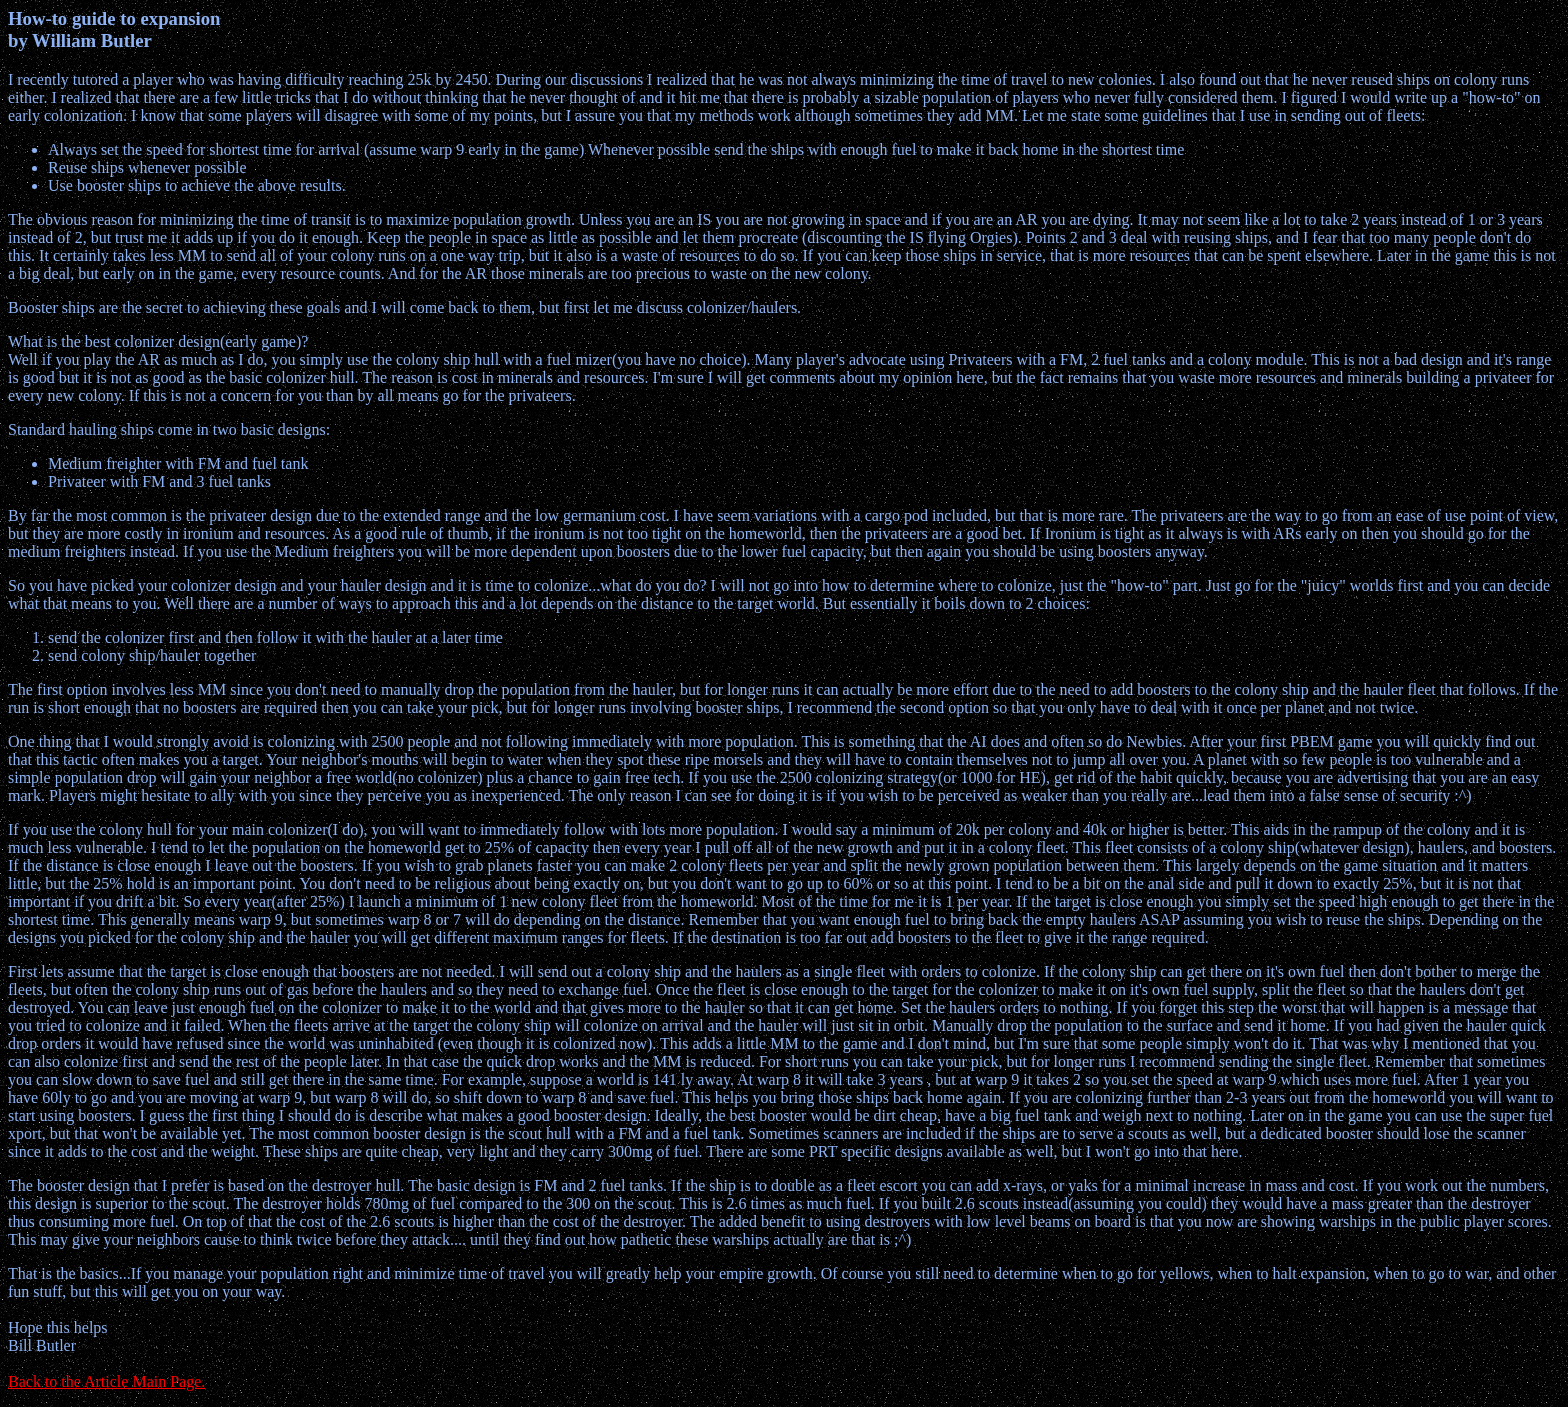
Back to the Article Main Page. (106, 1381)
